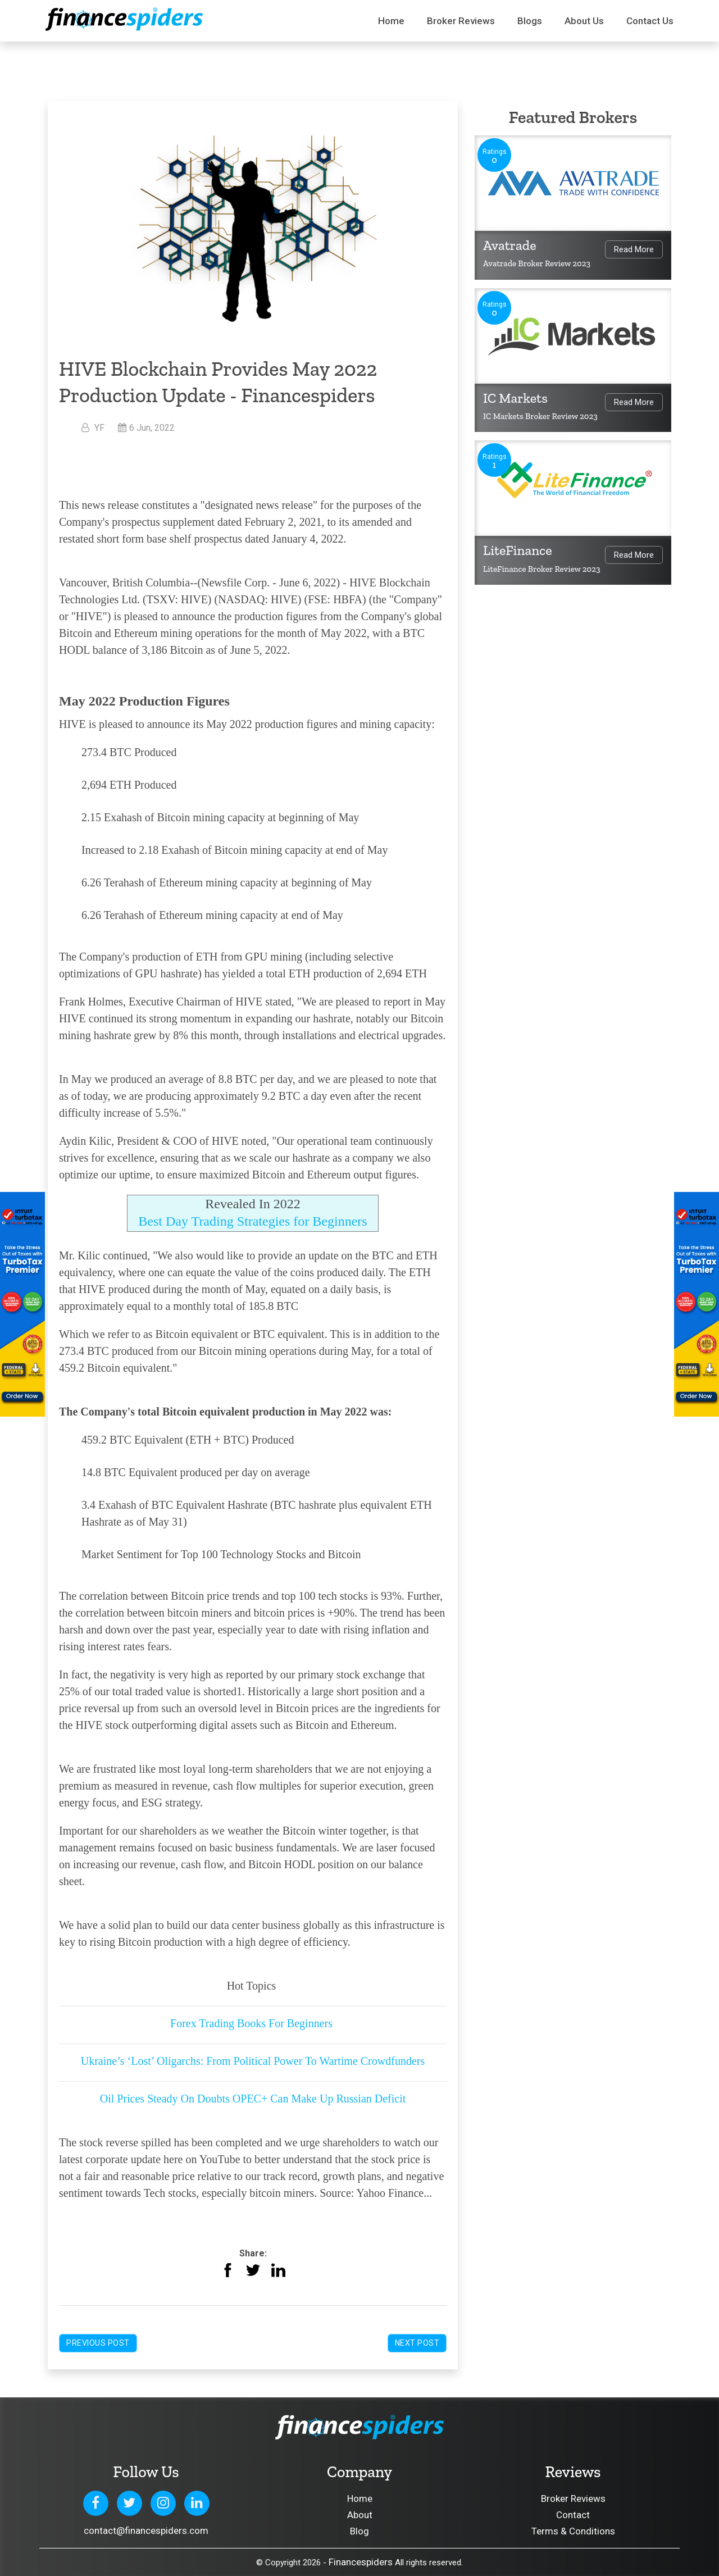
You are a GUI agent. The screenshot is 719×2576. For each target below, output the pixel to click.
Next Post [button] (417, 2342)
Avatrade (509, 245)
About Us (584, 20)
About (359, 2514)
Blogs (529, 20)
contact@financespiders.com (146, 2530)
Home (391, 20)
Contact (573, 2514)
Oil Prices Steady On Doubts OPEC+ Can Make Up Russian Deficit (253, 2098)
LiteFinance (517, 550)
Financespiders (361, 2562)
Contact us (650, 20)
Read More (634, 249)
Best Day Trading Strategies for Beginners (252, 1221)
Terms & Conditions (573, 2531)
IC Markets (515, 398)
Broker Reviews (461, 20)
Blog (359, 2531)
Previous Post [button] (98, 2342)
